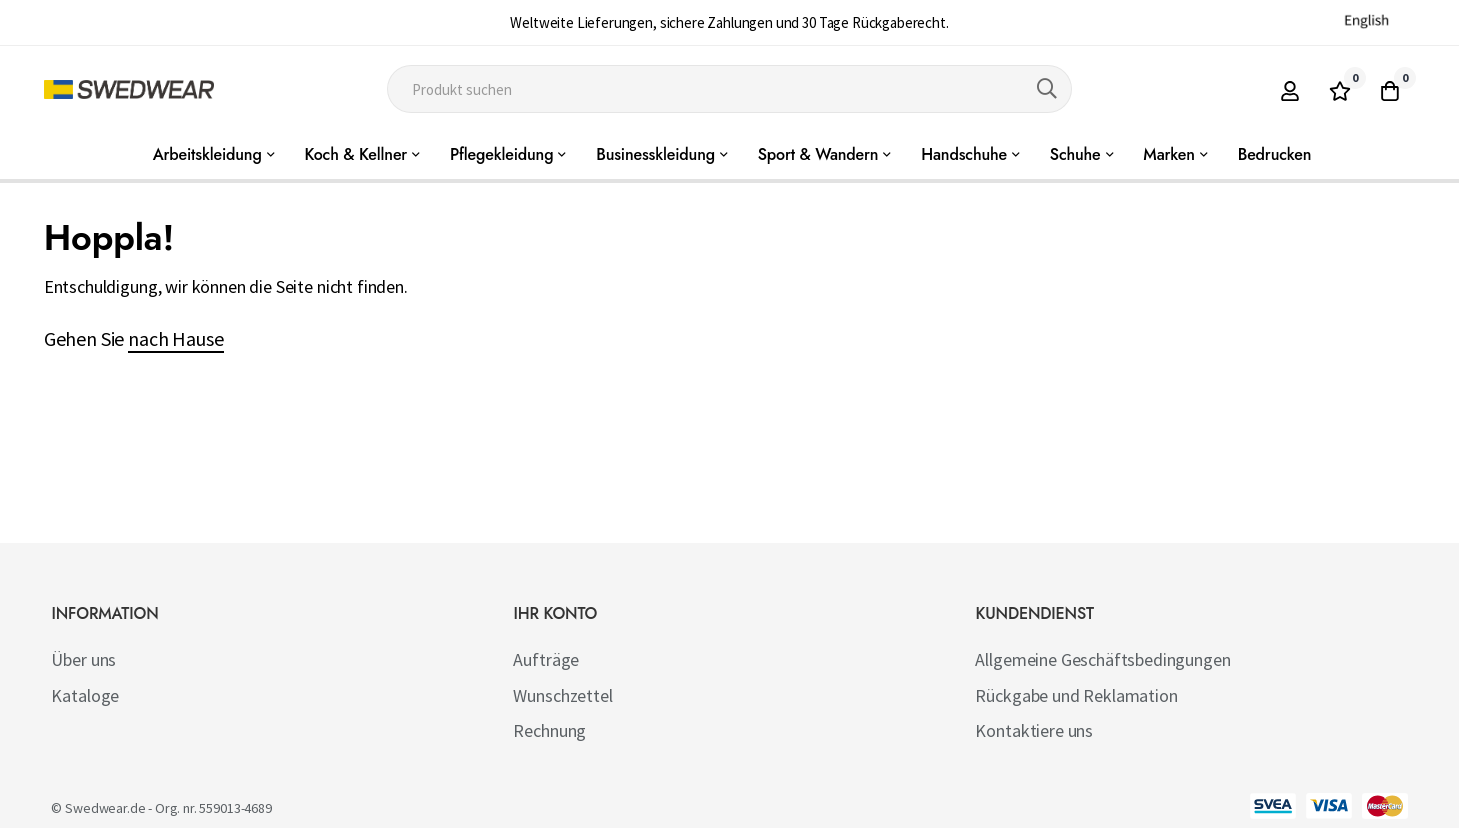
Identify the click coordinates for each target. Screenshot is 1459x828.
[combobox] (730, 89)
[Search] (1047, 89)
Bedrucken (1275, 154)
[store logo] (129, 89)
